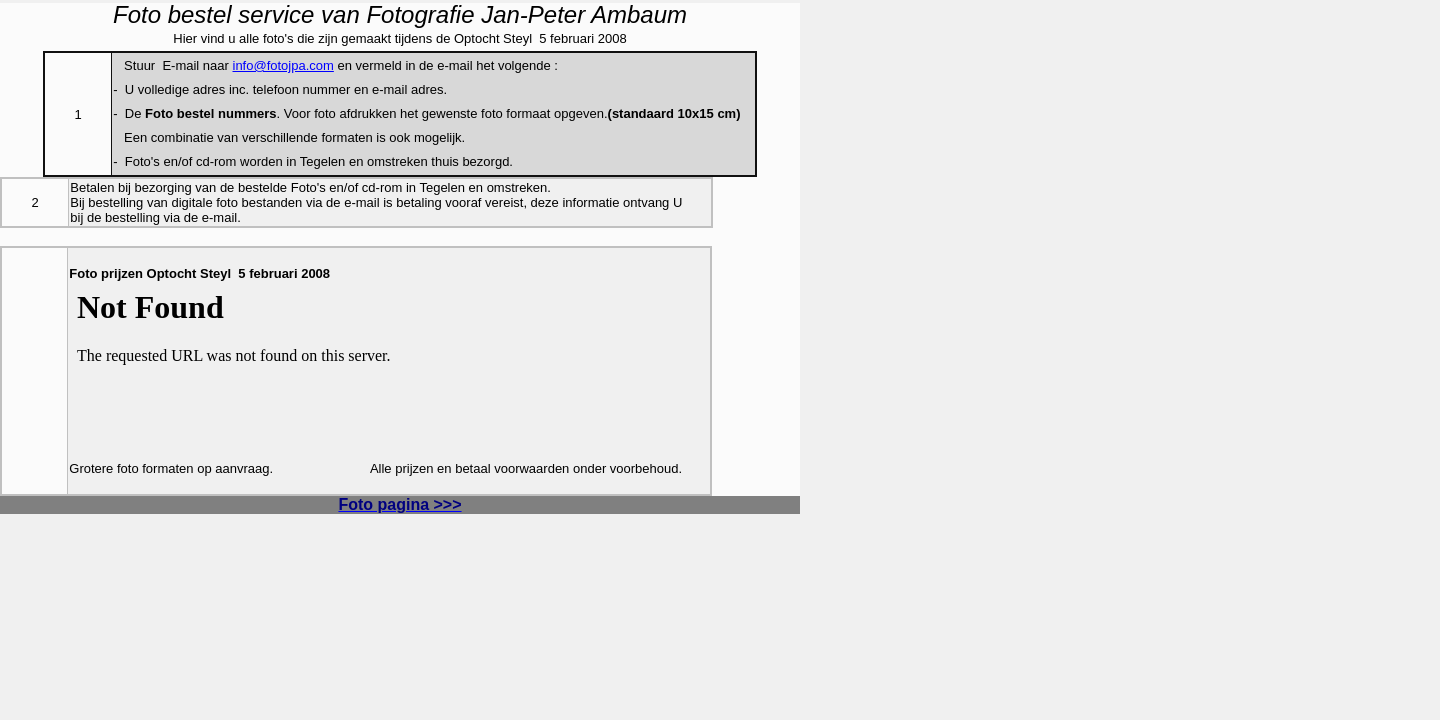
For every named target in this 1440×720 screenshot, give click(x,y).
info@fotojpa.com (283, 65)
